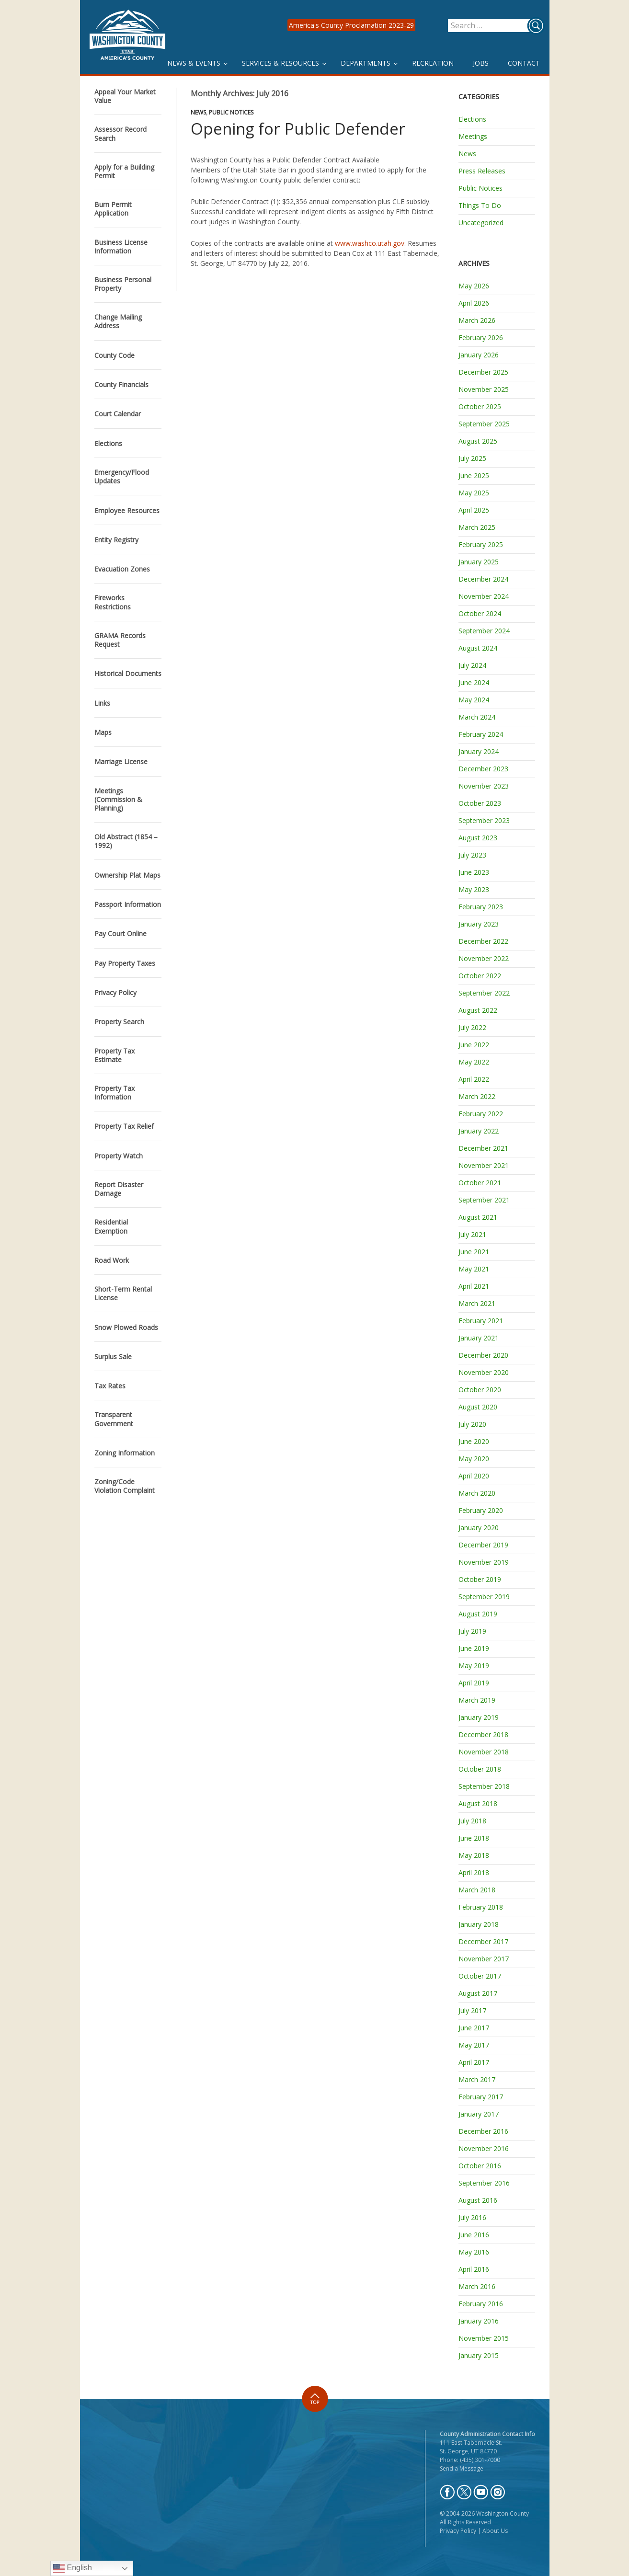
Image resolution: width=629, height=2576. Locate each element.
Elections (472, 119)
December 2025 (483, 372)
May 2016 (473, 2251)
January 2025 (478, 561)
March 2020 (476, 1493)
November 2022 (483, 958)
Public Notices (231, 112)
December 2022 (483, 941)
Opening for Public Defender (298, 128)
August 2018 (477, 1803)
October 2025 (479, 406)
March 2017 (476, 2079)
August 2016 (477, 2200)
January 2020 (478, 1527)
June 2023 (473, 872)
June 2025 (473, 475)
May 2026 (473, 285)
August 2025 (477, 441)
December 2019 (483, 1544)
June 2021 (473, 1251)
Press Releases (481, 170)
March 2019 (476, 1700)
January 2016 (478, 2320)
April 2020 (473, 1475)
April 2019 (473, 1682)
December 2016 (483, 2131)
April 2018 (473, 1872)
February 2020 (480, 1510)
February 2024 (480, 734)
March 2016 (476, 2286)
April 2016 (473, 2269)
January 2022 (478, 1130)
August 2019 (477, 1613)
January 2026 (478, 354)
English (72, 2568)
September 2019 (484, 1596)
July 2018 (472, 1820)
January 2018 (478, 1924)
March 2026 (476, 320)
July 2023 (472, 854)
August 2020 (477, 1406)
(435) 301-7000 (480, 2460)
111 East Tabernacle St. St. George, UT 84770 (471, 2447)
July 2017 (472, 2010)
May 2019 (473, 1665)
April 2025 (473, 510)
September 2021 (484, 1199)
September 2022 (484, 992)
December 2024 (483, 579)
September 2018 (484, 1786)
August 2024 (477, 648)
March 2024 (476, 716)
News (198, 112)
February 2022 (480, 1113)
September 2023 (484, 820)
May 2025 (473, 492)
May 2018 (473, 1855)
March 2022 (476, 1096)
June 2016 (473, 2234)
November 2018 (483, 1751)
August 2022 (477, 1010)
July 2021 (472, 1234)
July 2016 (472, 2217)
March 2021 (476, 1303)
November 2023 (483, 785)
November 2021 (483, 1165)
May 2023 (473, 889)
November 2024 (483, 596)
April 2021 (473, 1286)
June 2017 (473, 2027)
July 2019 (472, 1631)
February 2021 (480, 1320)
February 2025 (480, 544)
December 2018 (483, 1734)
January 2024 (478, 751)
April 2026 (473, 303)
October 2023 (479, 803)
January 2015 (478, 2355)
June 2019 (473, 1648)
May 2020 (473, 1458)
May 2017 (473, 2044)
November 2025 (483, 389)
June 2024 (473, 682)
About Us (495, 2531)
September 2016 (484, 2182)
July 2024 (472, 665)
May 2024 (473, 699)
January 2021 (478, 1337)
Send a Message (461, 2468)
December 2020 (483, 1355)
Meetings (472, 136)
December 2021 (483, 1148)
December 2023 (483, 768)
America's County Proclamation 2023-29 (351, 25)
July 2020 (472, 1424)
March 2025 (476, 527)
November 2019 (483, 1562)
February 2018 (480, 1907)
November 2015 (483, 2338)
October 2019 (479, 1579)
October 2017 (479, 1976)
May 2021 (473, 1268)
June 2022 (473, 1044)
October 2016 (479, 2165)
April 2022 (473, 1079)
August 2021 (477, 1217)
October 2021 (479, 1182)
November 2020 (483, 1372)
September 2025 (484, 423)
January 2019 (478, 1717)
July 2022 (472, 1027)
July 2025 (472, 458)
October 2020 (479, 1389)
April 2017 (473, 2062)
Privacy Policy (458, 2531)
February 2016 (480, 2303)
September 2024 (484, 630)
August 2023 (477, 837)
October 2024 (479, 613)
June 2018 (473, 1838)
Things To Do (479, 205)
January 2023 (478, 923)
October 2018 (479, 1769)
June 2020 (473, 1441)
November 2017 (483, 1958)
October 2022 (479, 975)
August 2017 (477, 1993)
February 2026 (480, 337)
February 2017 (480, 2096)
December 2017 (483, 1941)
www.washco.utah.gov (369, 243)
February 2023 (480, 906)
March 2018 (476, 1889)
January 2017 (478, 2113)
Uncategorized (480, 222)
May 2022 (473, 1061)
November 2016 (483, 2148)
